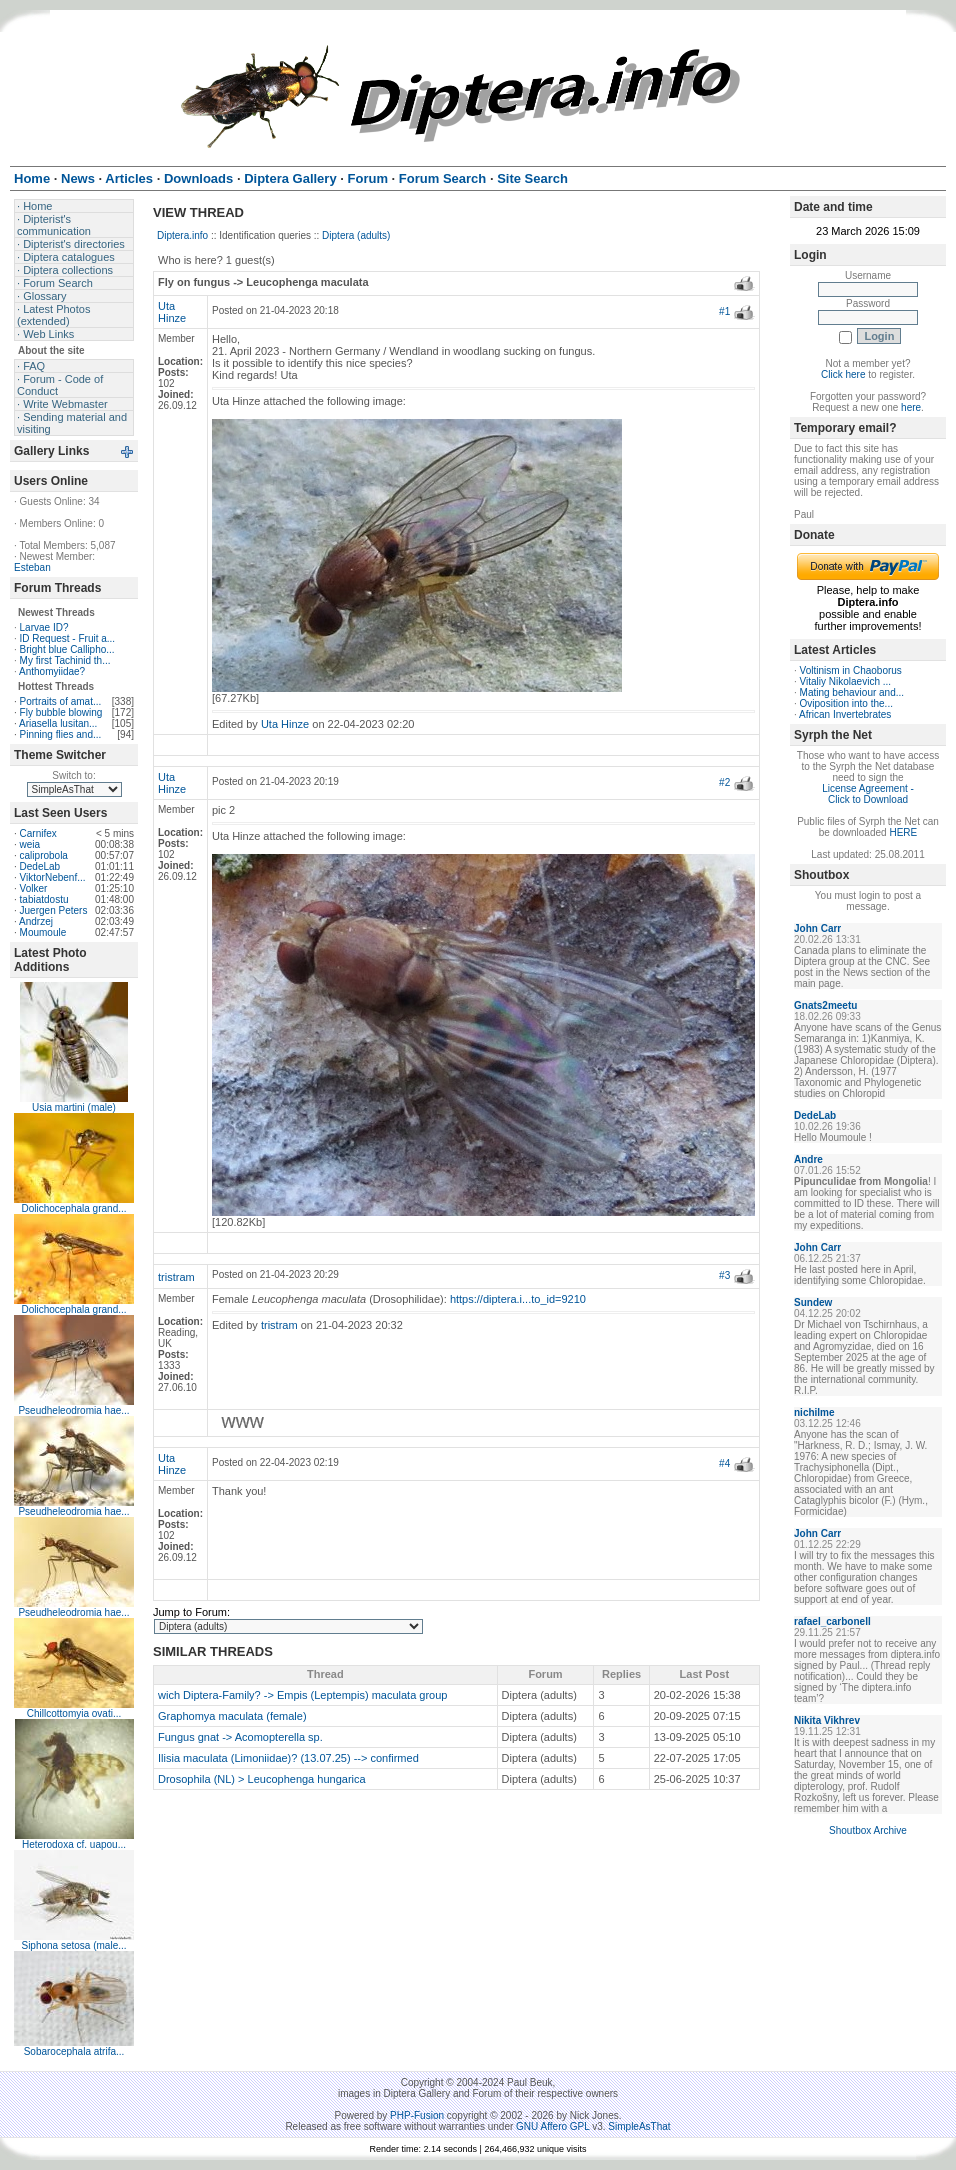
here (911, 407)
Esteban (32, 567)
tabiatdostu (44, 899)
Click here (843, 374)
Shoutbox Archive (868, 1830)
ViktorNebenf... (53, 877)
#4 (724, 1463)
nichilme (814, 1412)
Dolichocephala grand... (73, 1208)
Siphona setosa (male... (73, 1945)
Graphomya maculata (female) (232, 1716)
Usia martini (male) (74, 1107)
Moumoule (43, 932)
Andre (808, 1159)
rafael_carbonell (832, 1621)
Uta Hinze (172, 312)
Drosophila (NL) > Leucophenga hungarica (262, 1779)
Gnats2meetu (825, 1005)
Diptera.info (182, 235)
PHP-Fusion (417, 2115)
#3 (724, 1275)
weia (30, 844)
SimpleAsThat (639, 2126)
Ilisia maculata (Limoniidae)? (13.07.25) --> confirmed (288, 1758)
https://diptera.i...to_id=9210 (518, 1299)
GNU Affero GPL (552, 2126)
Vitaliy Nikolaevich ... (846, 681)
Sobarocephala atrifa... (74, 2051)
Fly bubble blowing (61, 712)
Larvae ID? (44, 627)
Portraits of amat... (61, 701)
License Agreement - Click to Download (868, 794)
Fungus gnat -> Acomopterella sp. (240, 1737)
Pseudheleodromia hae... (73, 1410)
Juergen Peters (54, 910)
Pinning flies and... (61, 734)
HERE (903, 832)
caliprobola (44, 855)
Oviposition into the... (846, 703)
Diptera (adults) (356, 235)
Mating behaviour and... (852, 692)
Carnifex (38, 833)
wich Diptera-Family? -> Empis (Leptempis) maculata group (302, 1695)
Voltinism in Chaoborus (851, 670)
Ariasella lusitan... (58, 723)
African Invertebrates (845, 714)
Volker (34, 888)
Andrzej (36, 921)
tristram (176, 1277)
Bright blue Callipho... (67, 649)
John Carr (817, 928)
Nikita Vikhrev (827, 1720)
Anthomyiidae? (52, 671)
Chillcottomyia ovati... (74, 1713)
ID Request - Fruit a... (68, 638)
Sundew (813, 1302)
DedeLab (40, 866)
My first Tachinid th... (65, 660)
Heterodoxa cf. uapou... (74, 1844)
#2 (724, 782)
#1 (724, 311)
